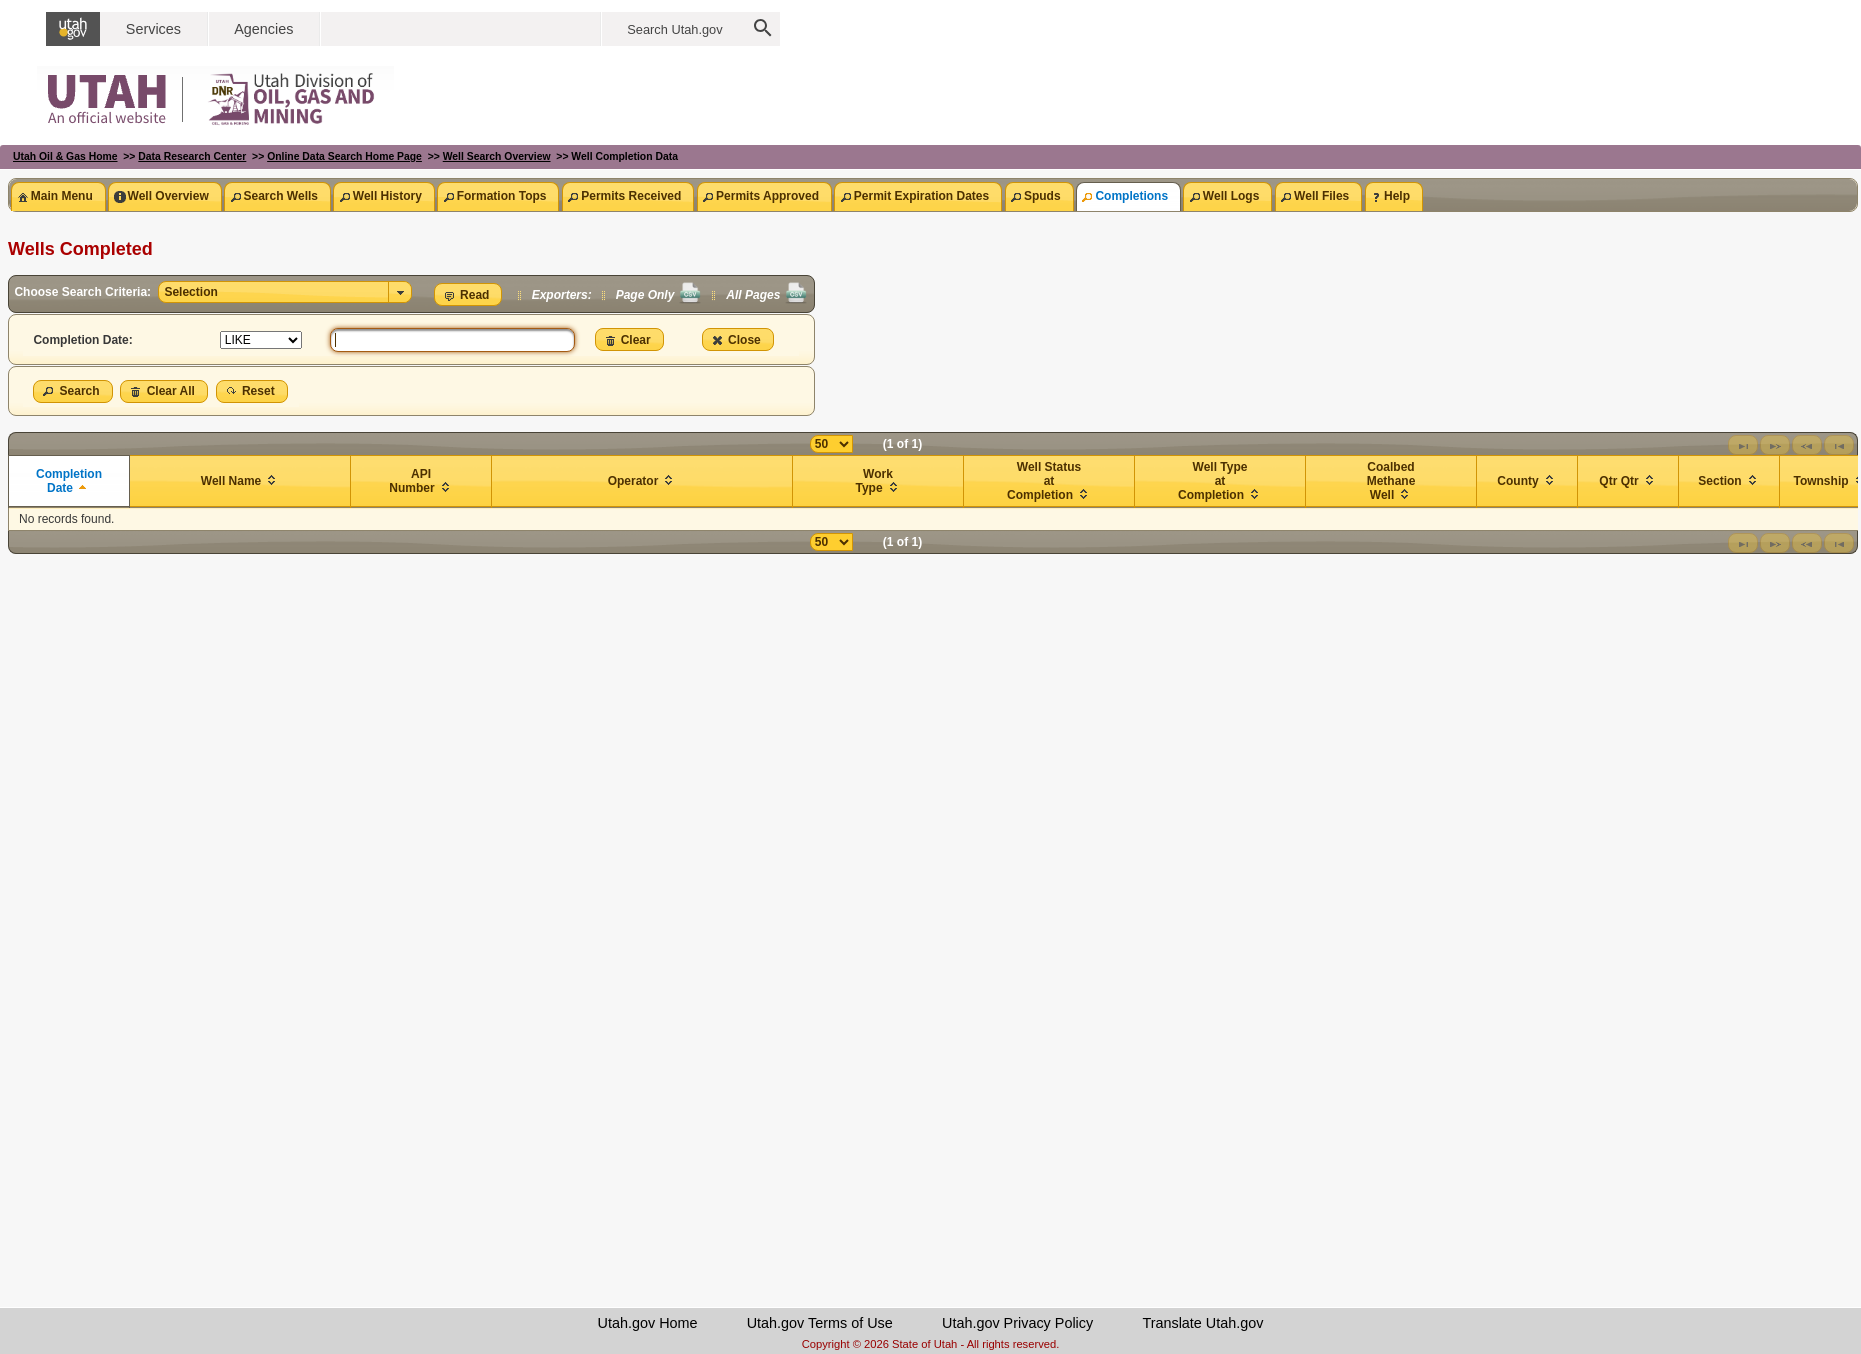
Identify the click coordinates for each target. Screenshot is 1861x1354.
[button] (468, 294)
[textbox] (452, 340)
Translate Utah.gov (1202, 1323)
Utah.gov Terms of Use (820, 1323)
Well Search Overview (497, 156)
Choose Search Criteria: (84, 292)
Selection (190, 292)
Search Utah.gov (674, 29)
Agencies (263, 29)
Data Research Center (192, 156)
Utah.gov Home (648, 1323)
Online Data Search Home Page (344, 156)
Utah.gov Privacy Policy (1017, 1323)
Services (153, 29)
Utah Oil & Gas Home (65, 156)
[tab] (58, 196)
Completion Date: (82, 340)
